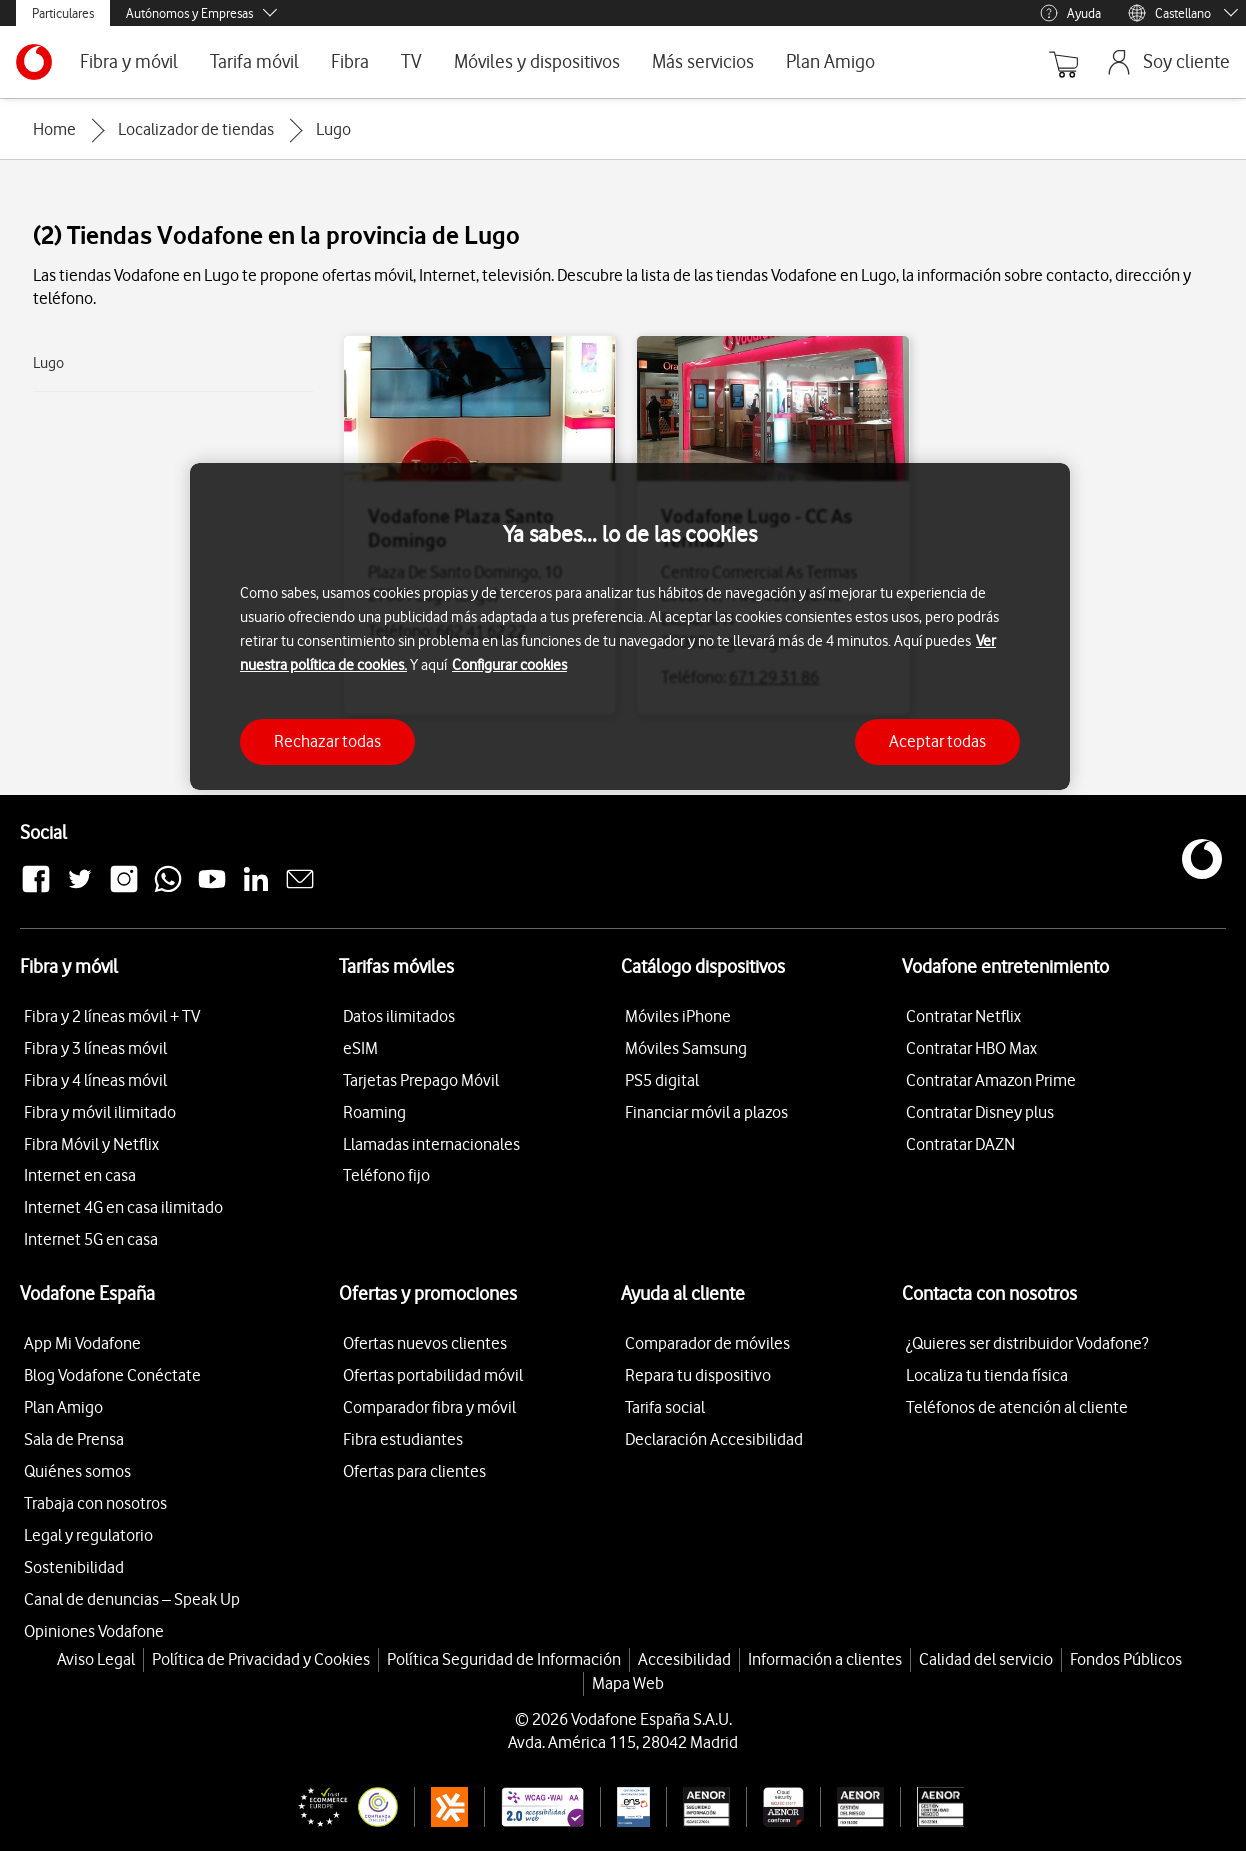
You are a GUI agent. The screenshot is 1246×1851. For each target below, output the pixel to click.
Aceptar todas (937, 741)
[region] (630, 626)
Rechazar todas (327, 741)
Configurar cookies (509, 665)
